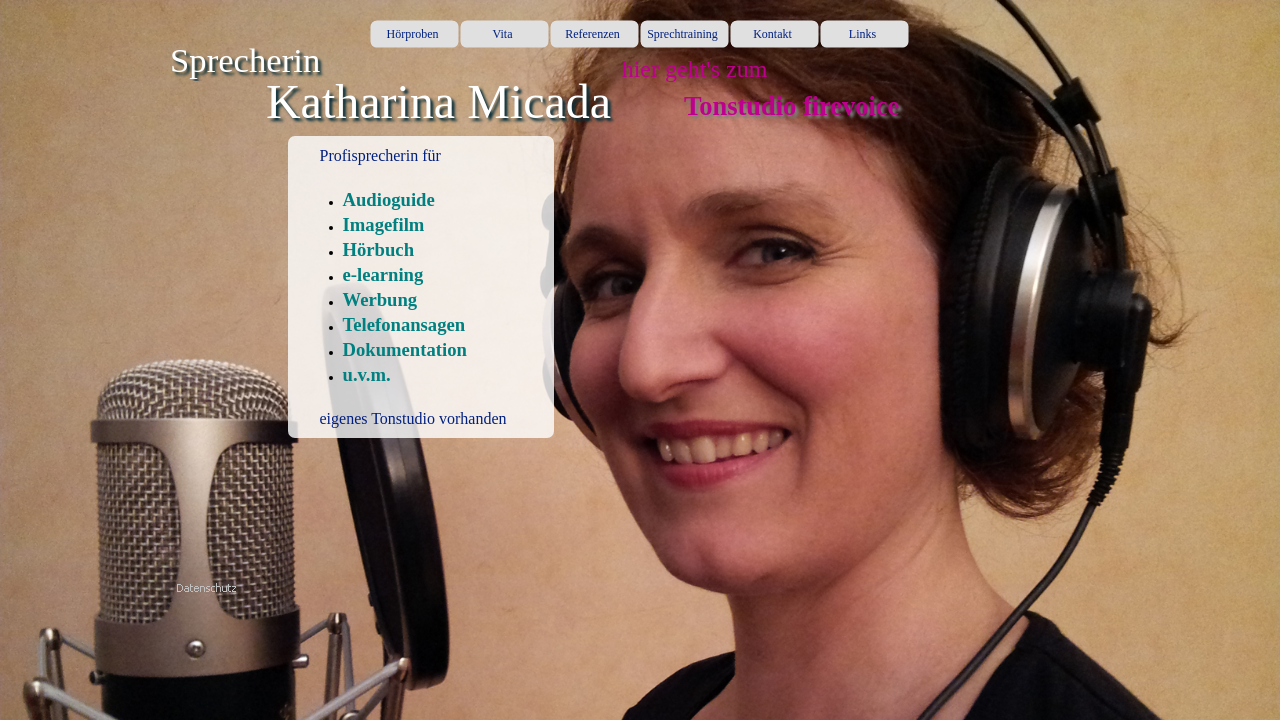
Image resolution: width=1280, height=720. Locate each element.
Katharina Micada (438, 101)
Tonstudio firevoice (791, 106)
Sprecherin (245, 60)
